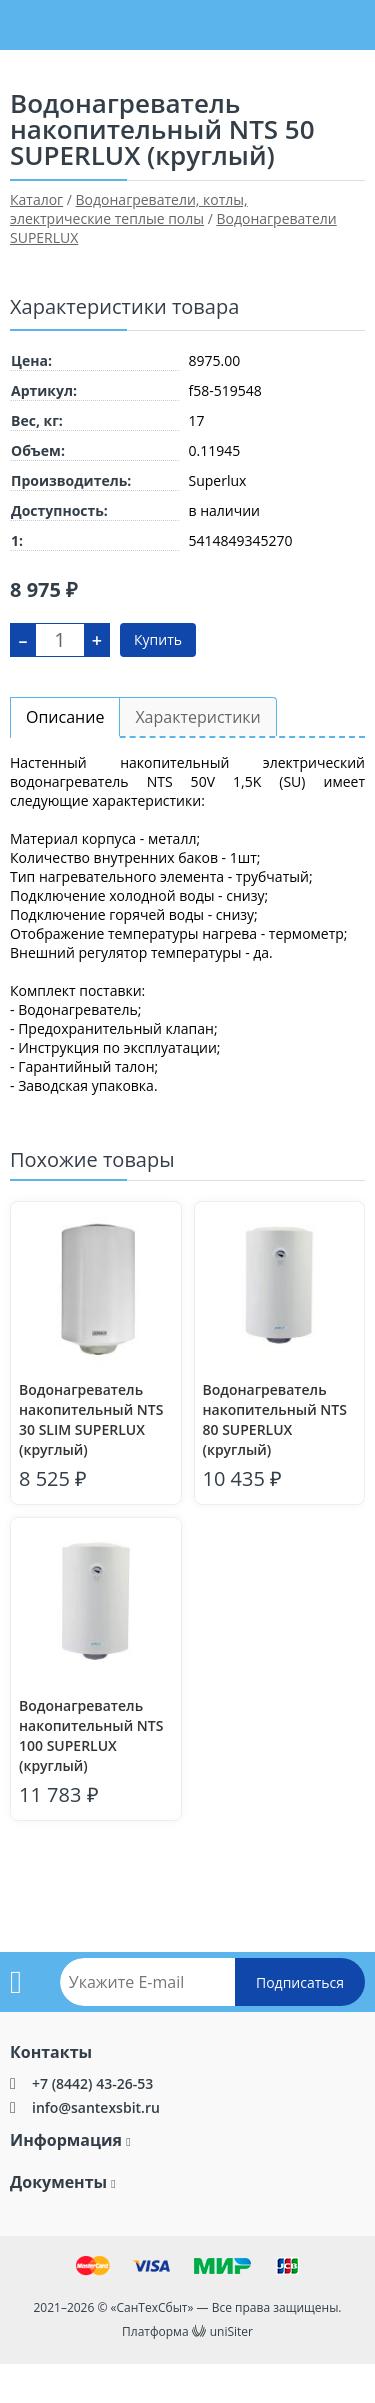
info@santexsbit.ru (96, 2107)
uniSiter (231, 2331)
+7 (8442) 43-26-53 (92, 2083)
